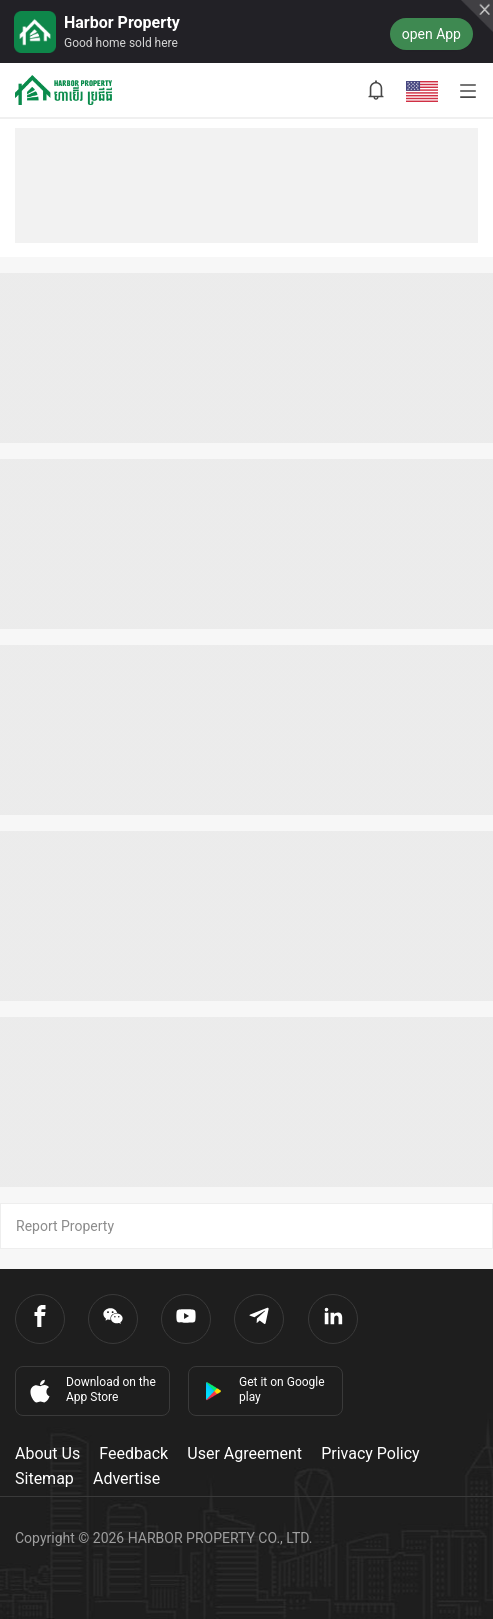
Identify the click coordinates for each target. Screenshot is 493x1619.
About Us (47, 1453)
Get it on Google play (264, 1389)
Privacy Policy (370, 1453)
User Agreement (244, 1453)
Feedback (133, 1453)
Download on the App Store (91, 1390)
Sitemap (44, 1478)
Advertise (126, 1478)
